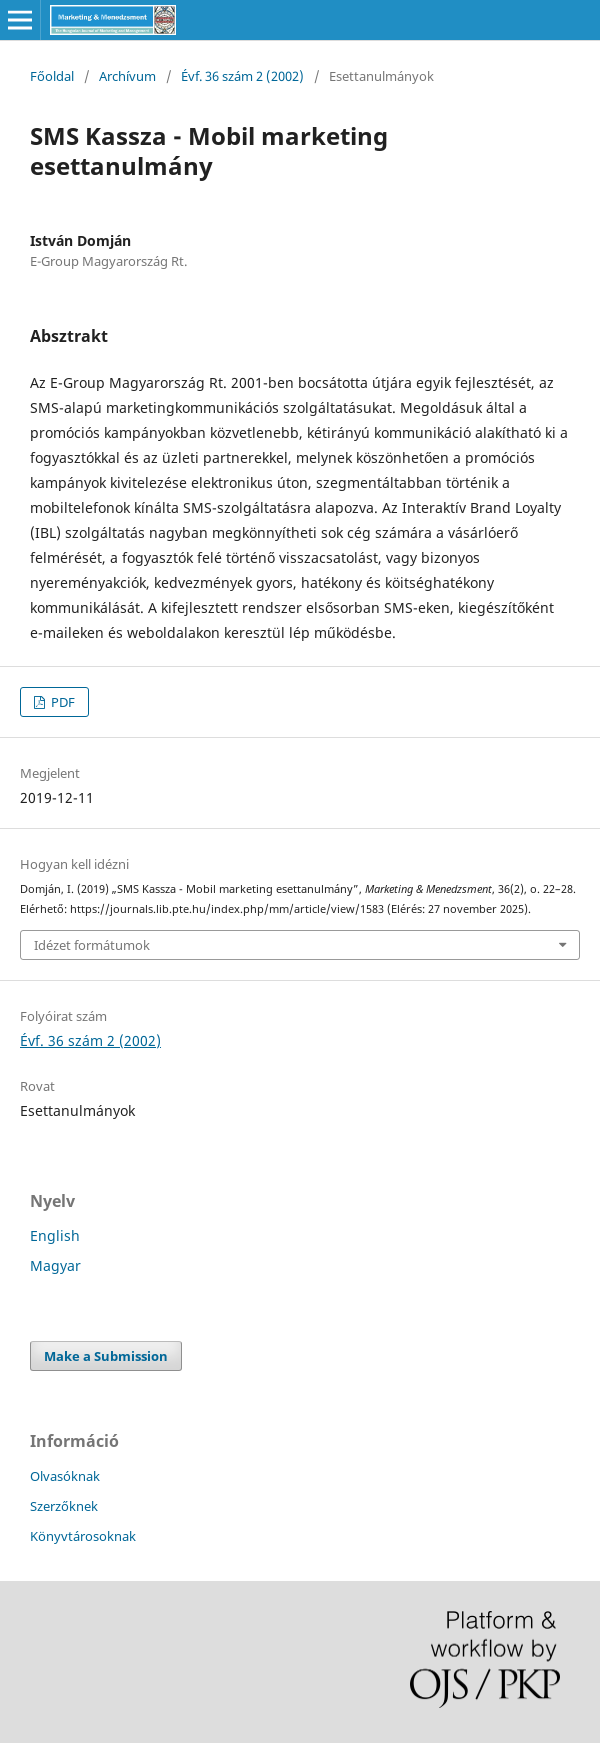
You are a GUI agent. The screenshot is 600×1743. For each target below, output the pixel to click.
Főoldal (52, 76)
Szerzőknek (64, 1506)
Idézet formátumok (92, 945)
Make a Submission (106, 1356)
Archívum (127, 76)
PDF (61, 702)
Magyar (55, 1265)
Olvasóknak (65, 1476)
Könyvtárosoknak (83, 1536)
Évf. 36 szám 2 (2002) (242, 76)
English (55, 1235)
